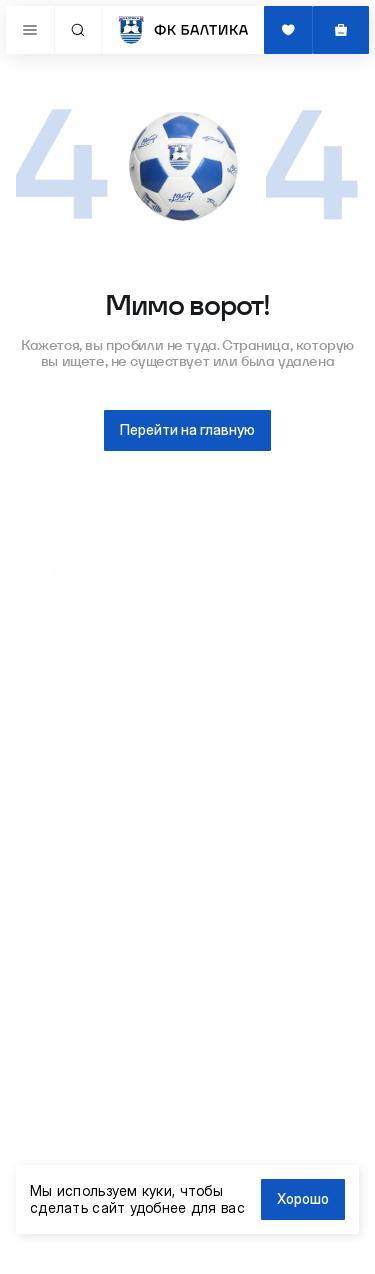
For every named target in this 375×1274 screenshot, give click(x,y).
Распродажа (70, 787)
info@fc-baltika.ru (87, 1043)
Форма (53, 806)
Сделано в (96, 1250)
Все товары (67, 691)
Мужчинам (65, 767)
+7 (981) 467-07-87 (89, 1023)
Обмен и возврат (84, 924)
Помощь (57, 943)
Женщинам (66, 748)
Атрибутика (67, 710)
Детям (51, 729)
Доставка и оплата (90, 905)
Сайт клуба (66, 886)
